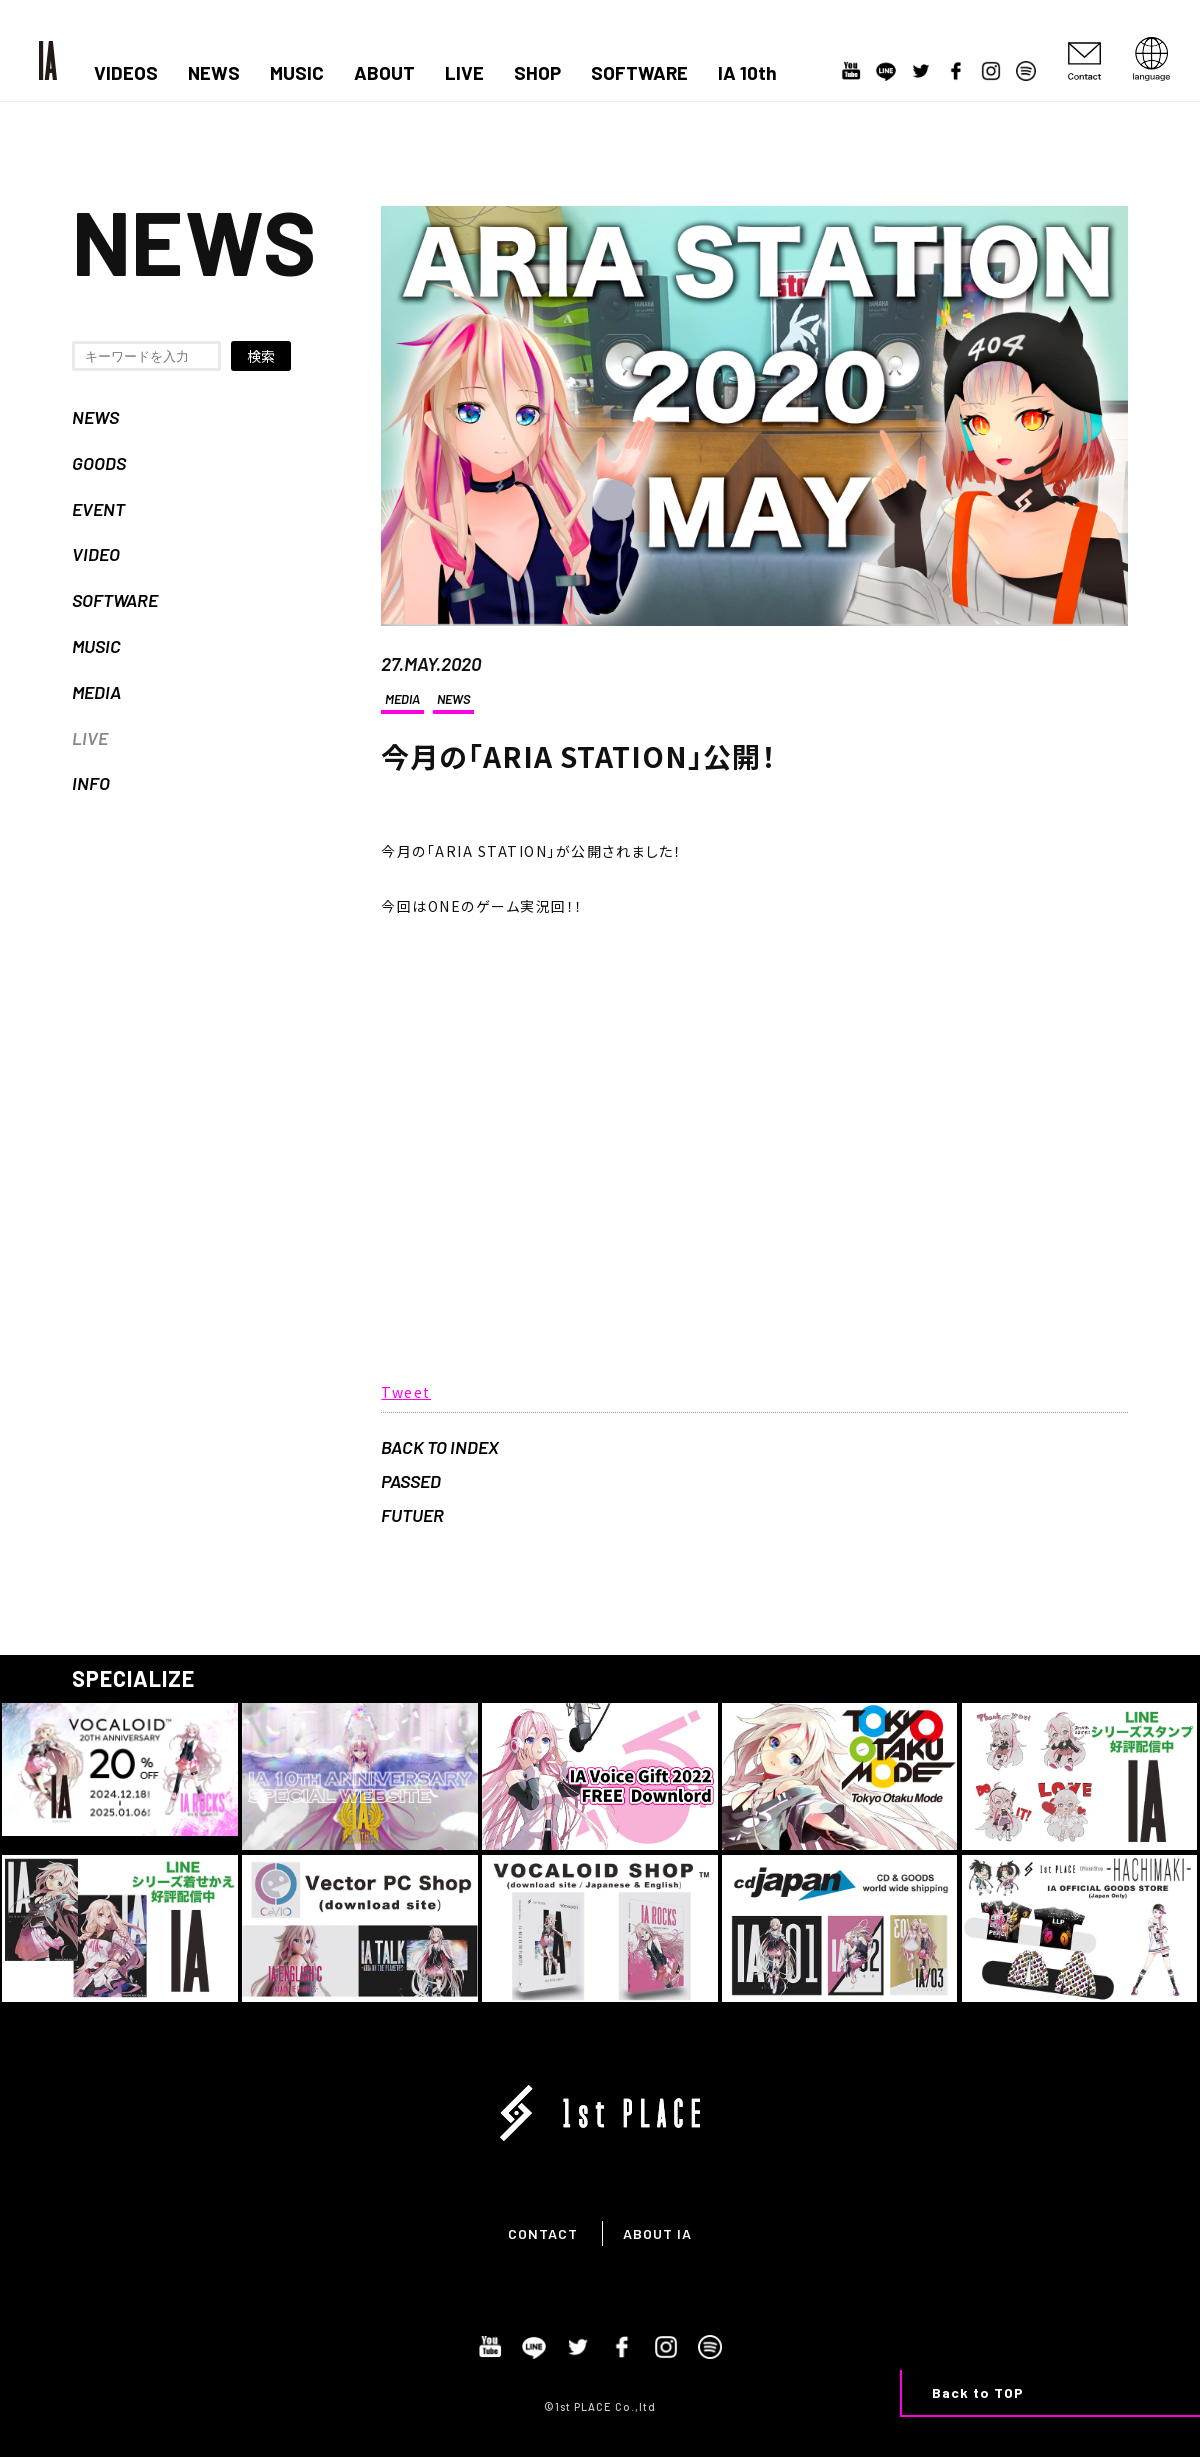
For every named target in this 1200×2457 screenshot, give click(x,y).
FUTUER (412, 1515)
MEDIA (96, 692)
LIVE (464, 73)
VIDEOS (126, 73)
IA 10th (747, 73)
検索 (261, 356)
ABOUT (384, 73)
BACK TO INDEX (440, 1447)
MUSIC (297, 73)
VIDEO (96, 554)
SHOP (537, 73)
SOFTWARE (639, 73)
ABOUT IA (657, 2233)
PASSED (411, 1481)
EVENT (98, 509)
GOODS (99, 463)
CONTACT (543, 2233)
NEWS (214, 73)
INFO (91, 783)
